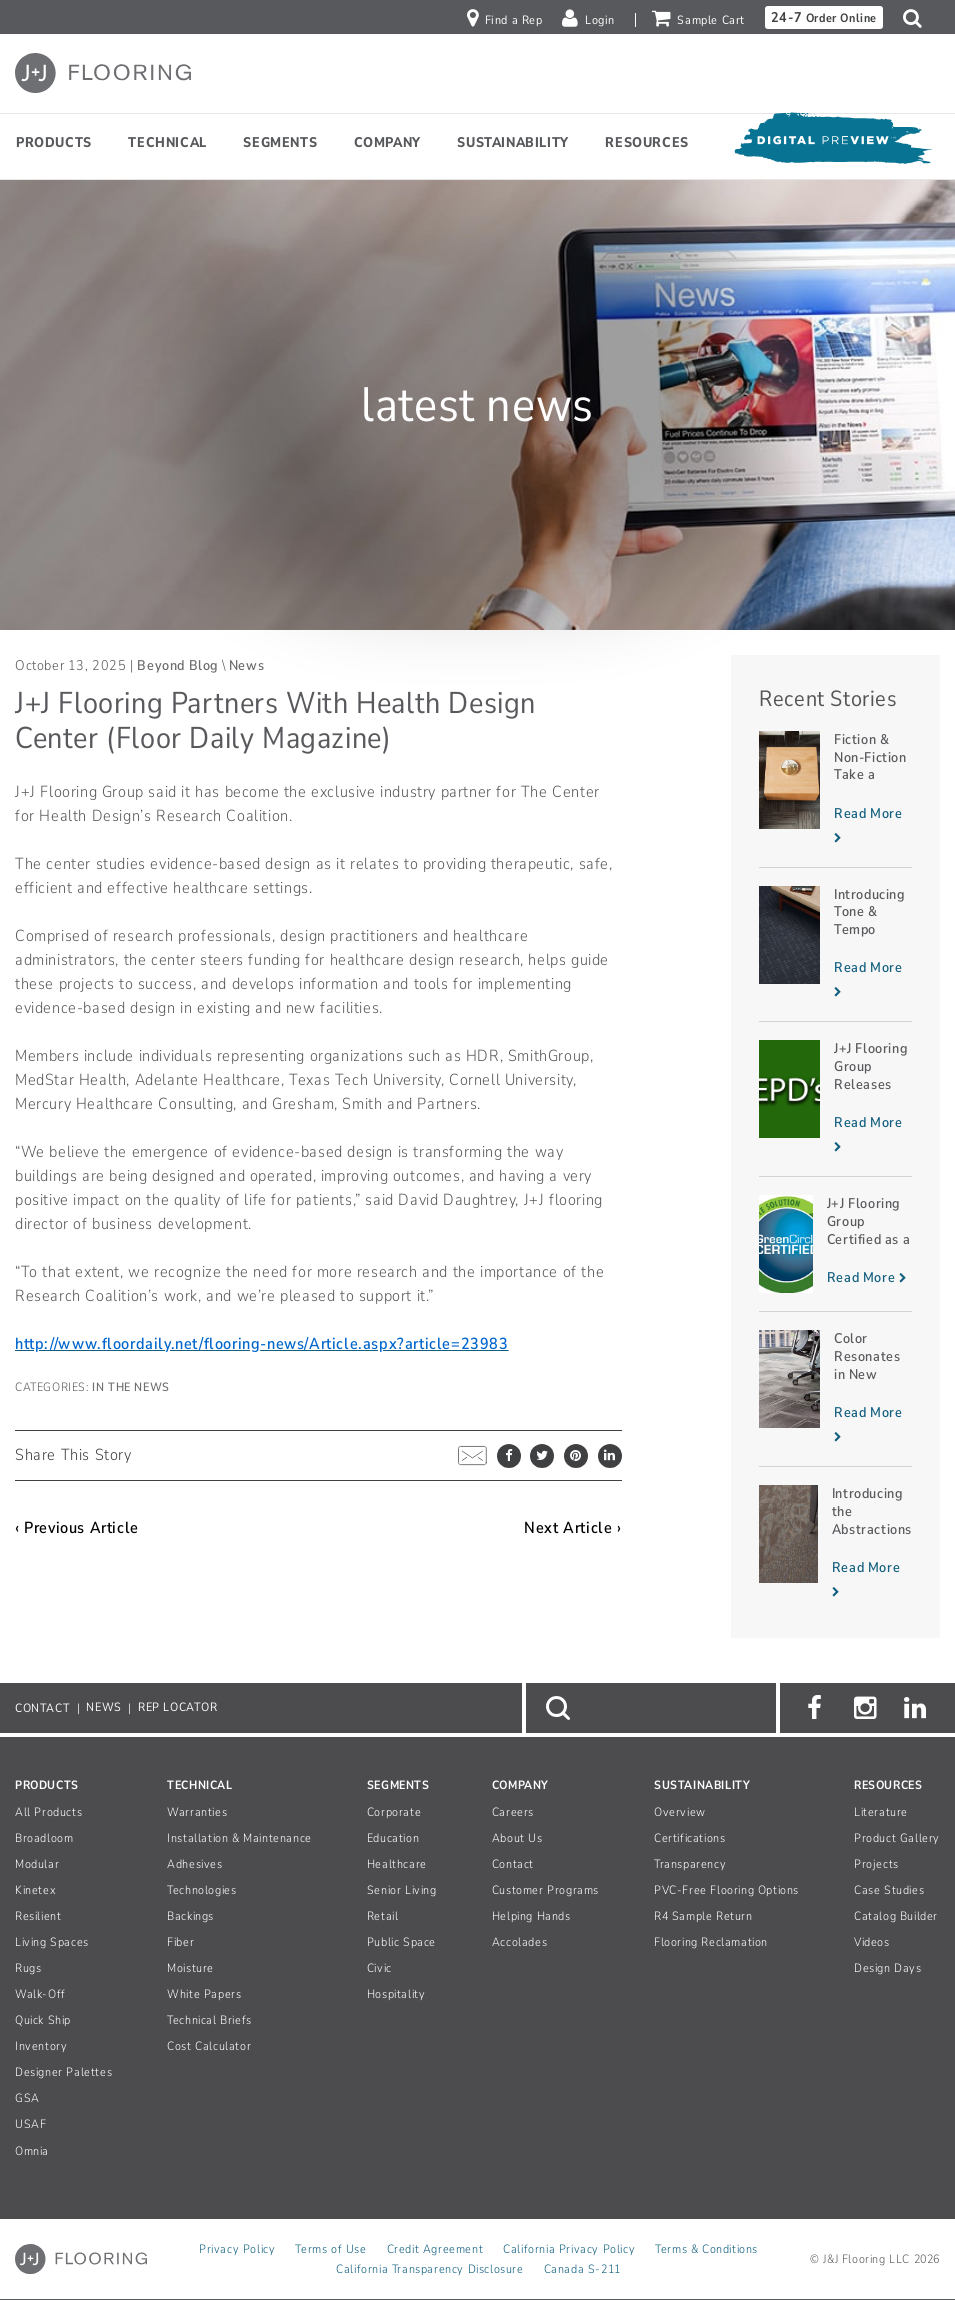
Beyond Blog (177, 665)
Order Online (824, 17)
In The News (131, 1387)
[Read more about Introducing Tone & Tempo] (835, 945)
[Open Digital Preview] (832, 142)
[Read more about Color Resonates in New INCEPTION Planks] (835, 1389)
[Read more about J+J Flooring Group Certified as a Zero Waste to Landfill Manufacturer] (835, 1244)
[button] (917, 18)
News (246, 665)
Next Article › (572, 1528)
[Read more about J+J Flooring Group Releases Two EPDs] (835, 1099)
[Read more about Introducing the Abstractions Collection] (835, 1544)
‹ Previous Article (77, 1528)
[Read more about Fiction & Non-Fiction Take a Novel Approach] (835, 790)
